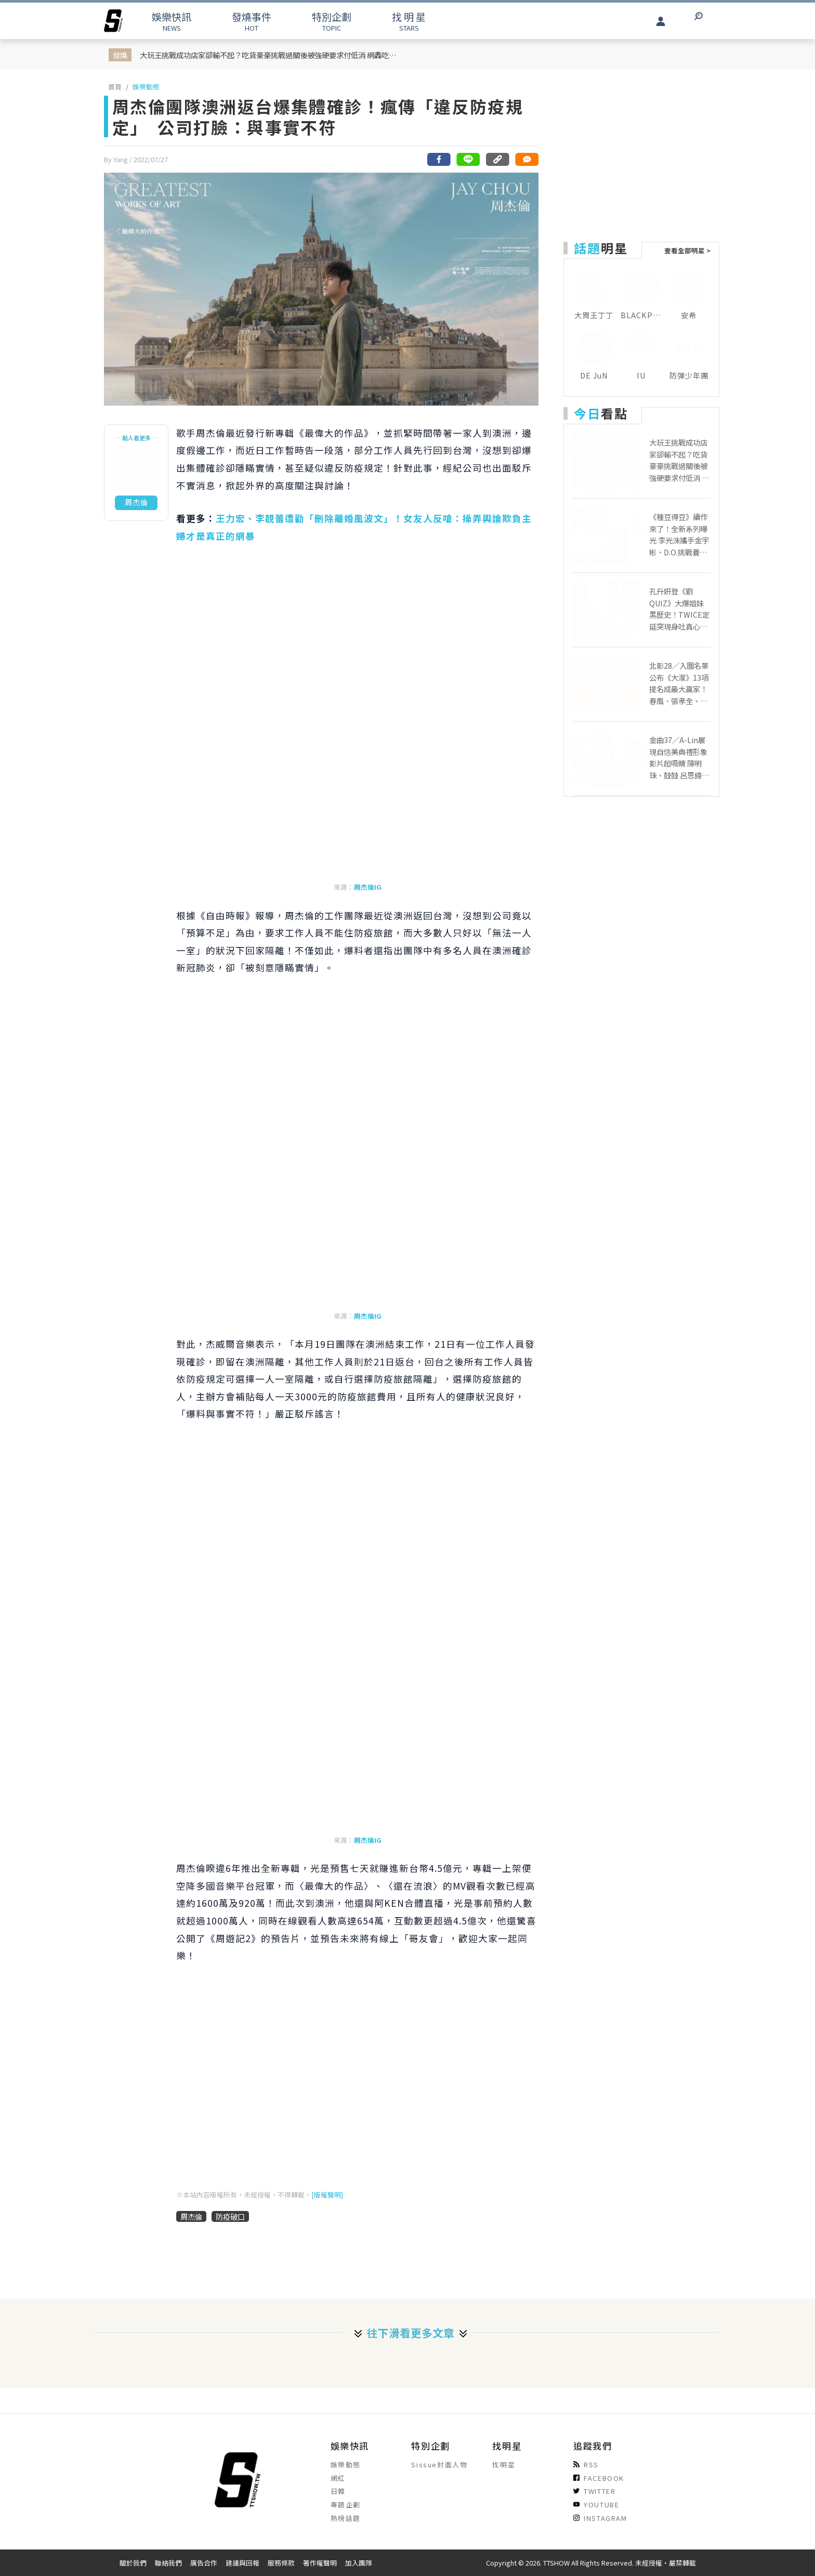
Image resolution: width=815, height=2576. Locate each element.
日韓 (338, 2491)
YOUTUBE (596, 2504)
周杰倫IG (368, 887)
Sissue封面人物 (439, 2464)
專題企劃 (346, 2504)
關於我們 (133, 2563)
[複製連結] (497, 159)
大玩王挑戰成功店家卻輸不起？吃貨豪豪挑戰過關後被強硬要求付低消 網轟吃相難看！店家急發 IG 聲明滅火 (269, 54)
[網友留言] (526, 159)
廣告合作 (203, 2563)
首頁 (115, 87)
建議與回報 (242, 2563)
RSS (586, 2464)
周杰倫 (191, 2216)
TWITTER (594, 2491)
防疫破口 (230, 2216)
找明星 (503, 2464)
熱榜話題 (346, 2518)
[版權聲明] (327, 2195)
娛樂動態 (146, 87)
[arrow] (113, 20)
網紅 (338, 2478)
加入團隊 (358, 2563)
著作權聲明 (320, 2563)
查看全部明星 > (687, 250)
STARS (409, 21)
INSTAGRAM (600, 2518)
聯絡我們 (168, 2563)
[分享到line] (468, 159)
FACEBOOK (598, 2478)
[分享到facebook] (439, 159)
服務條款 (281, 2563)
